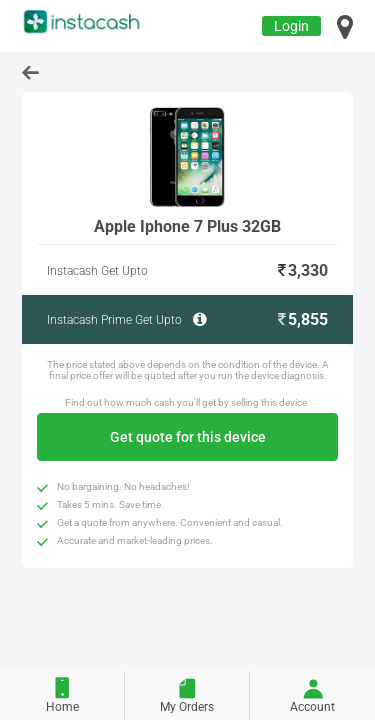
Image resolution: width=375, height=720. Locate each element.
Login (291, 26)
